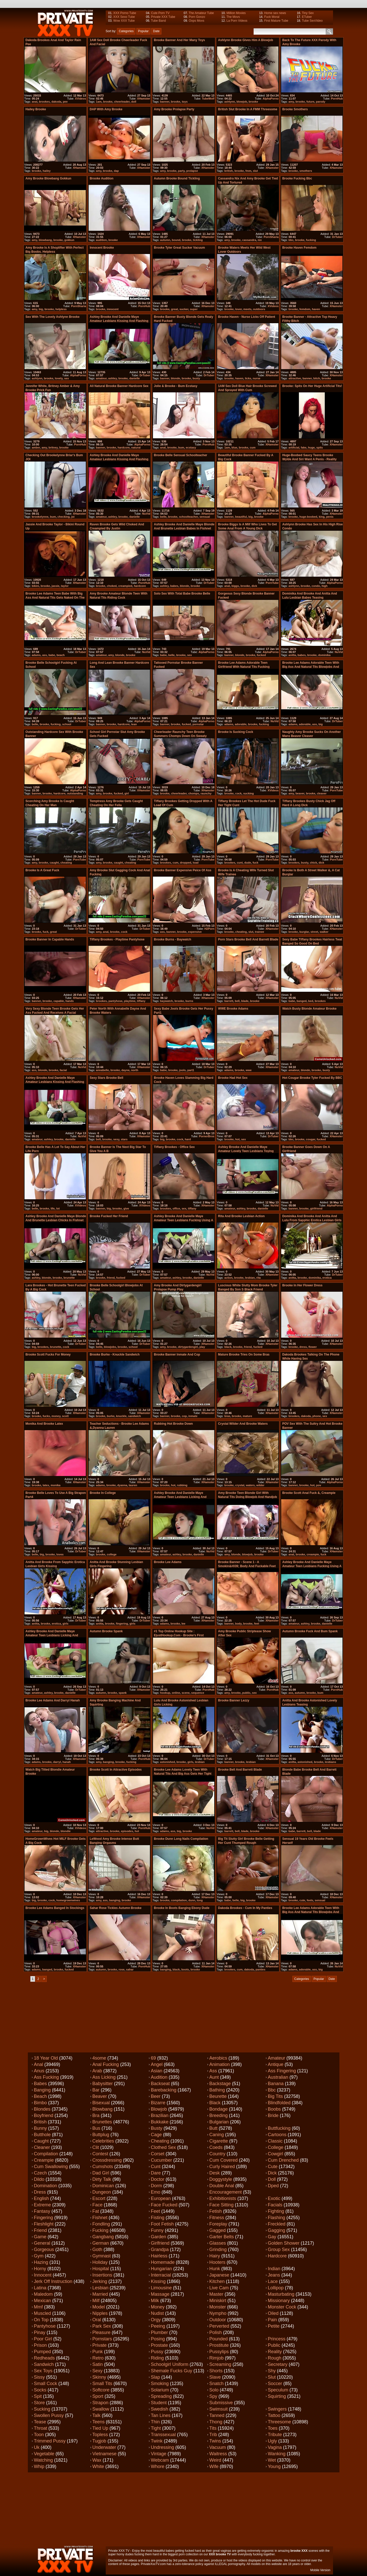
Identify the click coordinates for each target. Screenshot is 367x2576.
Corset (157, 2153)
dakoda (56, 101)
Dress (40, 2192)
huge (311, 447)
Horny (40, 2268)
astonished (167, 1761)
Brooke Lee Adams (168, 1562)
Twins (215, 2441)
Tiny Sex (308, 13)
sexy (116, 1139)
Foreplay (218, 2224)
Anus (39, 2070)
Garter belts (221, 2236)
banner (164, 101)
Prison (40, 2345)
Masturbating (281, 2294)
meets (247, 309)
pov (318, 1485)
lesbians (330, 1761)
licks (248, 378)
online (176, 1692)
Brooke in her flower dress (302, 1285)
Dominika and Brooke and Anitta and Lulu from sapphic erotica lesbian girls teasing (311, 1220)
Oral (96, 2319)
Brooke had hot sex (232, 1078)
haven (316, 309)
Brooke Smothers (295, 109)
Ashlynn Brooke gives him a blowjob (245, 40)
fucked (261, 655)
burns (189, 1000)
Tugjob (99, 2441)
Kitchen (217, 2281)
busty (196, 378)
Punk (97, 2351)
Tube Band (158, 20)
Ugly (272, 2441)
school (66, 724)
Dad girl (100, 2172)
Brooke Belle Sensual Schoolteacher (180, 455)
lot (58, 1208)
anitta (292, 655)
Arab (97, 2070)
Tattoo (274, 2415)
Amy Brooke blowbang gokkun (48, 178)
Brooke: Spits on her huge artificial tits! (312, 386)
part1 (190, 1070)
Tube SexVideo (312, 20)
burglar (304, 931)
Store (39, 2402)
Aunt (214, 2077)
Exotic (274, 2198)
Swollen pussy (49, 2415)
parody (320, 101)
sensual (204, 516)
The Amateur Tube (201, 13)
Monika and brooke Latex (44, 1423)
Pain (272, 2319)
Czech (40, 2172)
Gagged (217, 2230)
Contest (100, 2153)
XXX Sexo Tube (124, 17)
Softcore (101, 2389)
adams (36, 655)
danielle (134, 378)
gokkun (69, 239)
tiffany (141, 1000)
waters (250, 1485)
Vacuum (217, 2447)
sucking (248, 793)
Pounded (218, 2338)
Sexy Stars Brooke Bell (106, 1078)
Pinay (39, 2332)
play (202, 1346)
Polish (215, 2332)
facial (63, 1070)
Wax (96, 2460)
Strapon (100, 2402)
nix (260, 239)
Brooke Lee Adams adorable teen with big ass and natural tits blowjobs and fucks (310, 667)
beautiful (241, 516)
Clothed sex (163, 2147)
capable (58, 1000)
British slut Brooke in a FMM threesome (247, 109)
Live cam (219, 2287)
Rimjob (216, 2358)
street (314, 931)
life (53, 1208)
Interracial (161, 2275)
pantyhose (115, 1000)
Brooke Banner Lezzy (233, 1700)
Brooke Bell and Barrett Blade (240, 1769)
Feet (155, 2211)
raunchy (205, 793)
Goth (97, 2249)
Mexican (42, 2300)
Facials (275, 2204)
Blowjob (159, 2109)
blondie (65, 1831)
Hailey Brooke (36, 109)
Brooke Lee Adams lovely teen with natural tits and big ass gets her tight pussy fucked (182, 1774)
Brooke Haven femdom (299, 247)
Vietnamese (104, 2453)
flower (313, 1346)
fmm (248, 170)
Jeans (274, 2275)
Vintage (159, 2453)
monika (56, 1485)
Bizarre (158, 2102)
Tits (213, 2428)
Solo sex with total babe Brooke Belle (182, 593)
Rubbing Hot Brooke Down (173, 1423)
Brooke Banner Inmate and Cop (177, 1354)
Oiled (273, 2313)
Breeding (218, 2115)
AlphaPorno (271, 98)
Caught (41, 2141)
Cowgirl (275, 2153)
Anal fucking (105, 2064)
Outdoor (217, 2319)
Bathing (217, 2090)
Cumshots (102, 2166)
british (228, 170)
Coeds (216, 2147)
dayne (125, 1070)
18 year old (46, 2058)
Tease (40, 2421)
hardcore (124, 447)
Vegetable (44, 2453)
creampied (125, 585)
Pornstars (102, 2338)
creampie (313, 1554)
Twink (157, 2441)
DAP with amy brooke (106, 109)
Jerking (99, 2281)
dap (116, 170)
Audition (159, 2077)
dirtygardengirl (188, 1346)
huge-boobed (308, 516)
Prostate (159, 2345)
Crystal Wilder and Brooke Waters (243, 1423)
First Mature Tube (276, 20)
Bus (96, 2128)
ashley (112, 378)
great (174, 309)
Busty (156, 2128)
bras (227, 1416)
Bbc (272, 2090)
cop (184, 1416)
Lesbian (100, 2287)
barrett (228, 1000)
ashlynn (229, 101)
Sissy (39, 2377)
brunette (69, 1277)
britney (53, 447)
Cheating (160, 2141)
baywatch (166, 1000)
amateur (101, 378)
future (310, 101)
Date (156, 31)
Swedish (159, 2409)
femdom (304, 309)
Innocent (43, 2275)
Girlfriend (160, 2243)
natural (136, 447)
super (194, 309)
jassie (56, 585)
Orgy (156, 2319)
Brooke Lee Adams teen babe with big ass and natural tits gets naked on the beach (55, 597)
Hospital (100, 2268)
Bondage (218, 2109)
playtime (130, 1000)
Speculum (278, 2389)
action (228, 1277)
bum (181, 447)
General (42, 2243)
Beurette (218, 2096)
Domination (45, 2185)
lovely (59, 378)
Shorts (216, 2370)
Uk (37, 2447)
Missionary (279, 2300)
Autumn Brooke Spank (106, 1631)
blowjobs (110, 1346)
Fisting (157, 2217)
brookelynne (40, 516)
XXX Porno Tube (124, 13)
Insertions (102, 2275)
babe (52, 655)
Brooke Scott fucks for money (48, 1354)
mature (247, 1416)
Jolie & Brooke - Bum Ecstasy (175, 386)
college (111, 1554)
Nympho (218, 2313)
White (98, 2466)
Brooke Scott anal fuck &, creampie (308, 1493)
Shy (272, 2370)
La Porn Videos (237, 20)
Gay (272, 2236)
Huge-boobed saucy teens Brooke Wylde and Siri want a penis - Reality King (309, 459)
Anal (38, 2064)
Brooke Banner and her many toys (179, 40)
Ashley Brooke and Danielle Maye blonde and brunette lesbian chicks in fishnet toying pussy (56, 1220)
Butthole (42, 2134)
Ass (213, 2070)
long (200, 1900)
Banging (42, 2090)
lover (238, 309)
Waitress (218, 2453)
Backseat (160, 2083)
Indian (274, 2268)
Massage (160, 2294)
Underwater (104, 2447)
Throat (40, 2428)
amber (36, 447)
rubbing (182, 1485)
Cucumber (161, 2160)
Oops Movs (196, 20)
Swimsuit (218, 2409)
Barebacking (163, 2090)
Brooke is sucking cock (235, 732)
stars (124, 1139)
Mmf (38, 2306)
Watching (43, 2460)
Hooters (217, 2262)
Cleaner (42, 2147)
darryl (57, 1761)
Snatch (216, 2383)
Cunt (156, 2166)
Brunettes (102, 2121)
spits (319, 447)
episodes (127, 1831)
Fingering (43, 2217)
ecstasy (191, 447)
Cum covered (223, 2160)
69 (153, 2058)
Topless (100, 2434)
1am (99, 101)
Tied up (100, 2428)
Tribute (275, 2434)
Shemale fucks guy (171, 2370)
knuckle (121, 1416)
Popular (143, 31)
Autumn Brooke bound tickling (177, 178)
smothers (305, 170)
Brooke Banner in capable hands (50, 939)
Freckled (277, 2224)
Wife (214, 2466)
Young (274, 2466)
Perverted (219, 2326)
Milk (155, 2300)
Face (97, 2204)
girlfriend (316, 1208)
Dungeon (101, 2192)
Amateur (276, 2058)
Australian (278, 2077)
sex (66, 378)
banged (301, 1000)
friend (111, 1277)
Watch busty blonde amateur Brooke (309, 1008)
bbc (291, 239)
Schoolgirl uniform (169, 2364)
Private (99, 2345)
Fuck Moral (271, 17)
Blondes (42, 2109)
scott (65, 1416)
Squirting (277, 2396)
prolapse (192, 170)
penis (330, 516)
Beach (40, 2096)
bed (310, 1000)
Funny (157, 2230)
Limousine (161, 2287)
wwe (249, 1070)
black (227, 1346)
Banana (276, 2083)
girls (65, 1623)
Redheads (44, 2358)
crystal (239, 1485)
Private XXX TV (118, 2551)
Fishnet (100, 2217)
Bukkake (160, 2121)
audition (101, 239)
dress (303, 1346)
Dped (273, 2185)
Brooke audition (101, 178)
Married (100, 2294)
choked (112, 585)
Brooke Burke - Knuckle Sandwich (114, 1354)
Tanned (216, 2415)
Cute (273, 2166)
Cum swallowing (51, 2166)
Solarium (160, 2389)
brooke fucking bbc (297, 178)
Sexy (97, 2370)
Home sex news (275, 13)
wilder (260, 1485)
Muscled (42, 2313)
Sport (97, 2396)
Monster (217, 2306)
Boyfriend (43, 2115)
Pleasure (101, 2332)
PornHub (337, 98)
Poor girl (43, 2338)
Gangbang (103, 2236)
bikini (35, 585)
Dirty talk (101, 2179)
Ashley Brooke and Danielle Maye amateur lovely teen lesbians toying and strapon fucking (246, 1151)
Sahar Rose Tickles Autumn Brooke (115, 1908)
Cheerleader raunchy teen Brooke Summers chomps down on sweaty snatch (180, 736)
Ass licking (104, 2077)
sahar (130, 1969)
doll (133, 101)
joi (73, 516)
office (176, 1208)
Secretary (278, 2364)
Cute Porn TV (160, 13)
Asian (156, 2070)
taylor (65, 585)
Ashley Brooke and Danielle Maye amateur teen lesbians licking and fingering (180, 1497)
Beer (156, 2096)
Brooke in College (103, 1493)
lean (134, 724)
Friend (40, 2230)
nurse (257, 378)
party (181, 170)
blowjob (241, 101)
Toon (39, 2434)
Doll (272, 2179)
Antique (275, 2064)
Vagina (275, 2447)
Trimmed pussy (50, 2441)
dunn (191, 1900)
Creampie (44, 2160)
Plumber (159, 2332)
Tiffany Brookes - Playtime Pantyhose (117, 939)
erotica (327, 1277)
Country (217, 2153)
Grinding (218, 2249)
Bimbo (40, 2102)
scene (186, 1692)
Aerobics (218, 2058)
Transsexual (163, 2434)
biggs (235, 585)
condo (316, 585)
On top (41, 2319)
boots (185, 1969)
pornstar (198, 724)
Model (98, 2306)
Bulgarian (219, 2121)
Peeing (158, 2326)
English (41, 2198)
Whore (157, 2466)
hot (237, 1139)
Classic (275, 2141)
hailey (47, 170)
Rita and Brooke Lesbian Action (241, 1216)
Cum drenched (283, 2160)
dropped (185, 862)
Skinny (99, 2377)
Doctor (157, 2179)
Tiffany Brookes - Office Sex (174, 1147)
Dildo (39, 2179)
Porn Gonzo (197, 17)
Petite (274, 2326)
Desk (214, 2172)
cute (302, 1900)
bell (237, 1000)
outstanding (75, 793)
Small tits (102, 2383)
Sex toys (43, 2370)
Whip (39, 2466)
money (56, 1416)
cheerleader (121, 101)
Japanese (219, 2275)
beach (60, 655)
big (41, 309)
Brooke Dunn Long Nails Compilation (181, 1839)
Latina (40, 2287)
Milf (96, 2300)
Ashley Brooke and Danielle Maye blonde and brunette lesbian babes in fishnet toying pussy (184, 528)
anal (34, 101)
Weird (215, 2460)
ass (44, 655)
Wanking (277, 2453)
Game (40, 2236)
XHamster (143, 98)
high (324, 585)
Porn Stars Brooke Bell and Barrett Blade (248, 939)
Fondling (101, 2224)
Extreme (42, 2204)
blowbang (45, 239)
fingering (122, 1623)
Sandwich (44, 2364)
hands (69, 1000)
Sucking (42, 2409)
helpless (61, 309)
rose (121, 1969)
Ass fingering (282, 2070)
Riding (157, 2358)
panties (261, 1969)
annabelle (102, 1070)
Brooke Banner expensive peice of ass (182, 870)
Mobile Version (320, 2570)
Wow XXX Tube (124, 20)
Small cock (45, 2383)
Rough (274, 2358)
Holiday (100, 2262)
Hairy (214, 2255)
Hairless (159, 2255)
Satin (97, 2364)
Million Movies (236, 13)
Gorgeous (44, 2249)
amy (291, 101)
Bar (96, 2090)
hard (188, 1139)
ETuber (307, 17)
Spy (213, 2396)
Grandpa (160, 2249)
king (322, 516)
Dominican (103, 2185)
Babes (40, 2083)
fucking (311, 239)
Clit (95, 2147)
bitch (316, 378)
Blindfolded (279, 2102)
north (134, 1070)
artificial (294, 447)
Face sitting (221, 2204)
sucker (184, 309)
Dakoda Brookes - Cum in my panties (245, 1908)
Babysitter (102, 2083)
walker (324, 931)
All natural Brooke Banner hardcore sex (119, 386)
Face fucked (164, 2204)
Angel (157, 2064)
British (40, 2121)
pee (65, 101)
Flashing (276, 2217)
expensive (195, 931)
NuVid (146, 513)
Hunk (214, 2268)
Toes (273, 2428)
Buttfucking (279, 2128)
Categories (126, 31)
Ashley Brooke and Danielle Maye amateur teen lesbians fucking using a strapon (183, 1220)
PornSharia (271, 236)
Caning (216, 2134)
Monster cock (282, 2306)
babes (174, 585)
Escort (98, 2198)
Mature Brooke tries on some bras (243, 1354)
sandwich (134, 1416)
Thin (155, 2421)
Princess (277, 2338)
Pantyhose (45, 2326)
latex (46, 1485)
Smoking (160, 2383)
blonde (175, 378)
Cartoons (277, 2134)
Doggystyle (220, 2179)
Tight (156, 2428)
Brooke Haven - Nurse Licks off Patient (246, 317)
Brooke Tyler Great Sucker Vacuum (179, 247)
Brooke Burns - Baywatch (172, 939)
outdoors (259, 309)
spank (123, 1692)
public (246, 1692)
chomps (193, 793)
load (196, 862)
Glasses (217, 2243)
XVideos (80, 98)
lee (183, 1623)
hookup (165, 1692)
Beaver (99, 2096)
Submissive (221, 2402)
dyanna (122, 1485)
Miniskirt (217, 2300)
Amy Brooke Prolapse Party (174, 109)
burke (110, 1416)
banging (108, 1761)
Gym (39, 2255)
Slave (215, 2377)
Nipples (100, 2313)
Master (216, 2294)
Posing (158, 2338)
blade (244, 1000)
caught (54, 862)
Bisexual (101, 2102)
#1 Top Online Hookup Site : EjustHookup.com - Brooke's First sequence (179, 1635)
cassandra (249, 239)
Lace (273, 2281)
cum (253, 447)
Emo (155, 2192)
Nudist (157, 2313)
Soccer (275, 2383)
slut (255, 170)
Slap (155, 2377)
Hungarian (161, 2268)
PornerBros (207, 1136)
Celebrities (103, 2141)
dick (254, 585)
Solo (214, 2389)
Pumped (42, 2351)
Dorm (156, 2185)
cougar (310, 1139)
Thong (215, 2421)
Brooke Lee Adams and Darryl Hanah (53, 1700)
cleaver (322, 793)
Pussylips (219, 2351)
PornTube (272, 582)
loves (60, 1554)
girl (126, 793)
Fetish (215, 2211)
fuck (255, 862)
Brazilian (160, 2115)
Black (215, 2102)
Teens (98, 2421)
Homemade (163, 2262)
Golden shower (284, 2243)
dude (247, 862)
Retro (98, 2358)
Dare (156, 2172)
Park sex (101, 2326)
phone (316, 1416)
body (238, 1623)
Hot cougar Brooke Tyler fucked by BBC (312, 1078)
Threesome (279, 2421)
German (100, 2243)
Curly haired (222, 2166)
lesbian (250, 1277)
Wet (272, 2460)
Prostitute (219, 2345)
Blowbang (102, 2109)
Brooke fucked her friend (109, 1216)
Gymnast (101, 2255)
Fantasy (42, 2211)
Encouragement (225, 2192)
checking (63, 516)
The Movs (233, 17)
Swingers (277, 2409)
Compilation (46, 2153)
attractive (295, 378)
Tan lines (161, 2415)
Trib (213, 2434)
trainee (259, 931)
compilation (179, 1900)
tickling (198, 239)
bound (176, 239)
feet (256, 1623)
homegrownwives (68, 1900)
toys (185, 101)
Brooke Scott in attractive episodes (116, 1769)
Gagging (276, 2230)
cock (238, 793)
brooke (108, 101)
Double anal (221, 2185)
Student (159, 2402)
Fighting (276, 2211)
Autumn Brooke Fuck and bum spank (310, 1631)
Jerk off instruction (53, 2281)
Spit (38, 2396)
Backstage (220, 2083)
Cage (156, 2134)
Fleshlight (44, 2224)
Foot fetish (162, 2224)
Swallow (100, 2409)
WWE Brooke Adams (233, 1008)
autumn (165, 239)
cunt (240, 862)
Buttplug (100, 2134)
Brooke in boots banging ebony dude (181, 1908)
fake (303, 447)
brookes (44, 101)
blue (234, 447)
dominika (324, 655)
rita (258, 1277)
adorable (240, 724)
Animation (219, 2064)
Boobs (274, 2109)
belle (163, 516)
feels (310, 1900)
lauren (133, 1485)
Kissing (158, 2281)
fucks (46, 1416)
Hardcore (277, 2255)
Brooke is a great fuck (42, 870)
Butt (213, 2128)
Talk (96, 2415)
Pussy (157, 2351)
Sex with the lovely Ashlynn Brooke (53, 317)
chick (313, 862)
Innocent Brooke (102, 247)
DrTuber (337, 236)
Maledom (43, 2294)
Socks (40, 2389)
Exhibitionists (222, 2198)
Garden (158, 2236)
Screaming (220, 2364)
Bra (96, 2115)
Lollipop (276, 2287)
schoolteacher (188, 516)
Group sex (279, 2249)
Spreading (161, 2396)
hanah (67, 1761)
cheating (66, 862)
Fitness (216, 2217)
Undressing (162, 2447)
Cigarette (218, 2141)
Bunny (40, 2128)
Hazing (41, 2262)
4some (99, 2058)
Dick (272, 2172)
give (126, 1208)
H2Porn (209, 928)
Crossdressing (107, 2160)
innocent (113, 309)
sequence (197, 1692)
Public (274, 2345)
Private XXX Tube (163, 17)
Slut (272, 2377)
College (275, 2147)
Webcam (160, 2460)
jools (182, 1070)
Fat (95, 2211)
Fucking (100, 2230)
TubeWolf (208, 98)
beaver (299, 793)
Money (158, 2306)
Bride (273, 2115)
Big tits (275, 2096)
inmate (192, 1416)
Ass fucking (46, 2077)
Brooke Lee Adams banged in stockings (55, 1908)
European (161, 2198)
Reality (275, 2351)
